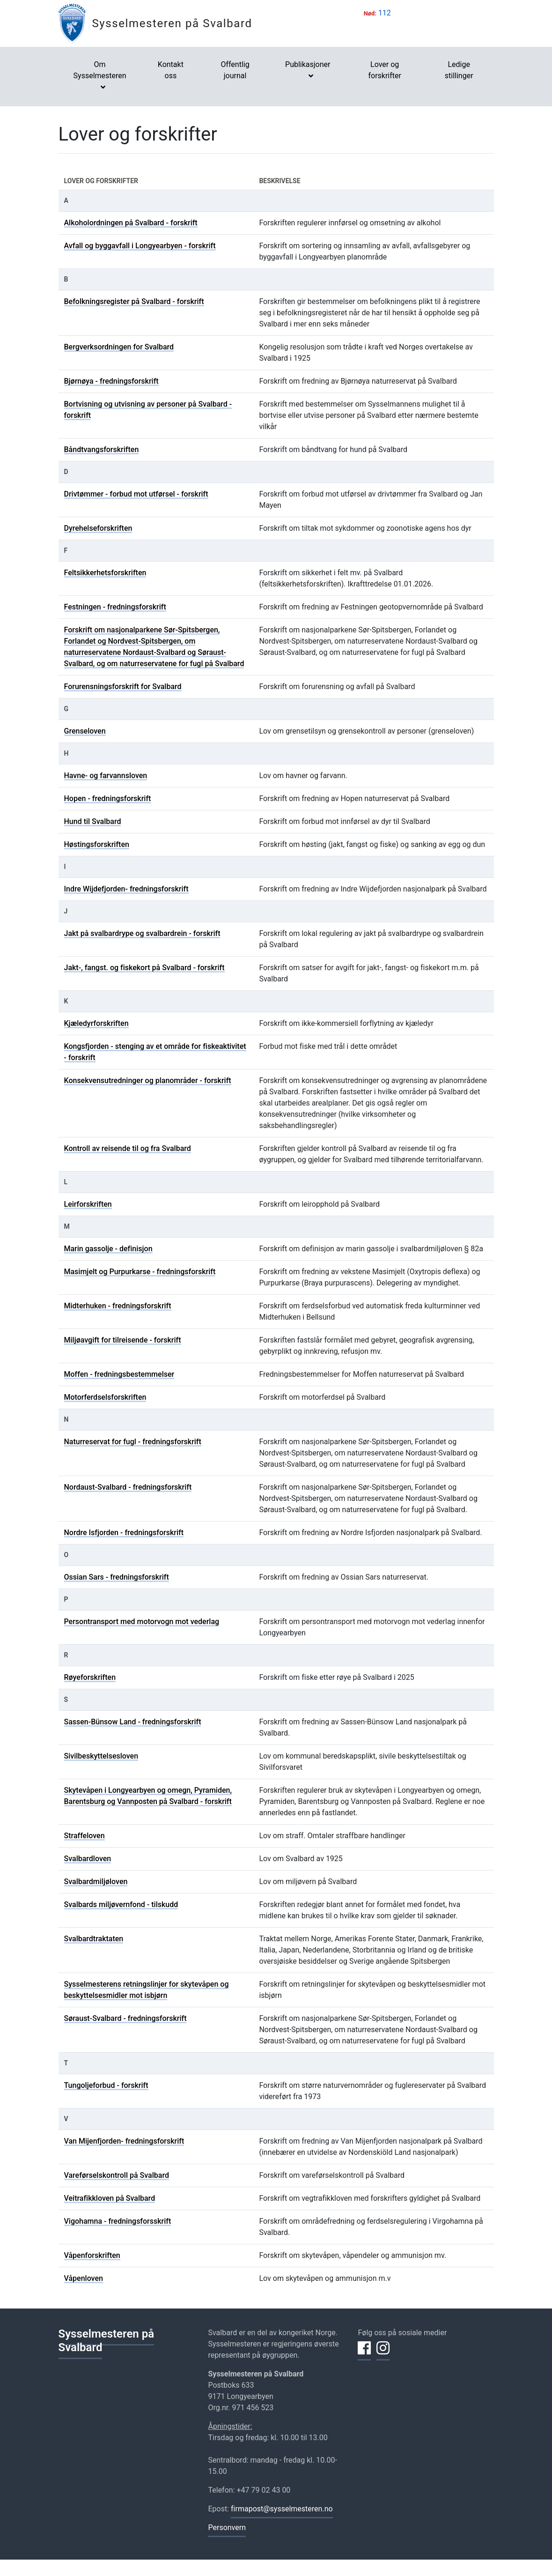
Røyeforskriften (90, 1677)
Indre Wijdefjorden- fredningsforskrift (126, 888)
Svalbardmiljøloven (96, 1881)
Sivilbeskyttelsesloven (101, 1756)
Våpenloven (83, 2278)
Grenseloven (85, 731)
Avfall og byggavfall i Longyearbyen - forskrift (140, 245)
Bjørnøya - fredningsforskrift (111, 381)
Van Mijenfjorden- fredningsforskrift (124, 2141)
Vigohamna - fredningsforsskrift (117, 2221)
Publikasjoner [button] (307, 64)
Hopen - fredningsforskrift (107, 798)
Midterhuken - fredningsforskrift (117, 1305)
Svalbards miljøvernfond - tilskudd (121, 1904)
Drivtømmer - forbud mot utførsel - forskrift (136, 494)
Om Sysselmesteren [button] (100, 70)
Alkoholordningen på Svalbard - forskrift (131, 222)
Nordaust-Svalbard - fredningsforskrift (128, 1487)
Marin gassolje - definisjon (108, 1248)
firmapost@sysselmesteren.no (282, 2508)
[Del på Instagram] (383, 2353)
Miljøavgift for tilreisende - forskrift (122, 1340)
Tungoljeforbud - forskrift (106, 2085)
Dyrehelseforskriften (98, 528)
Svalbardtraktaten (94, 1938)
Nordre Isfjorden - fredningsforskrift (124, 1532)
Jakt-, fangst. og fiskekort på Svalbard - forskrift (144, 967)
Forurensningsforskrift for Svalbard (123, 686)
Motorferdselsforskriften (105, 1397)
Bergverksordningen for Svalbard (119, 346)
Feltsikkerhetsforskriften (105, 572)
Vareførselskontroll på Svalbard (116, 2175)
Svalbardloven (87, 1858)
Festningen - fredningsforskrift (115, 606)
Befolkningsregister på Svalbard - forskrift (134, 301)
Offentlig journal (235, 70)
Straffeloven (84, 1835)
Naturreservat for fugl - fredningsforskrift (132, 1441)
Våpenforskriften (92, 2255)
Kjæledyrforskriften (96, 1023)
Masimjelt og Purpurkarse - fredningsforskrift (140, 1271)
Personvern (227, 2527)
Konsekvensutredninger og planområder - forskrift (147, 1080)
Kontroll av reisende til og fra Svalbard (127, 1148)
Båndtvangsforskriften (101, 449)
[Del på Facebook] (364, 2353)
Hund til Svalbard (92, 821)
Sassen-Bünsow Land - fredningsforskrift (132, 1721)
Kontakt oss (171, 70)
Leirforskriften (88, 1204)
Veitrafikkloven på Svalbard (109, 2198)
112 (384, 12)
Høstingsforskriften (96, 844)
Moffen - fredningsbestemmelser (119, 1374)
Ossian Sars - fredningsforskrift (116, 1577)
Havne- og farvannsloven (105, 775)
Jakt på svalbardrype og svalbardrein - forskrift (142, 933)
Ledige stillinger (459, 70)
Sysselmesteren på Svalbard (172, 23)
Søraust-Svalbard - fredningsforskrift (125, 2018)
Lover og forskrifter (384, 70)
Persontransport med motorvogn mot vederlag (142, 1621)
